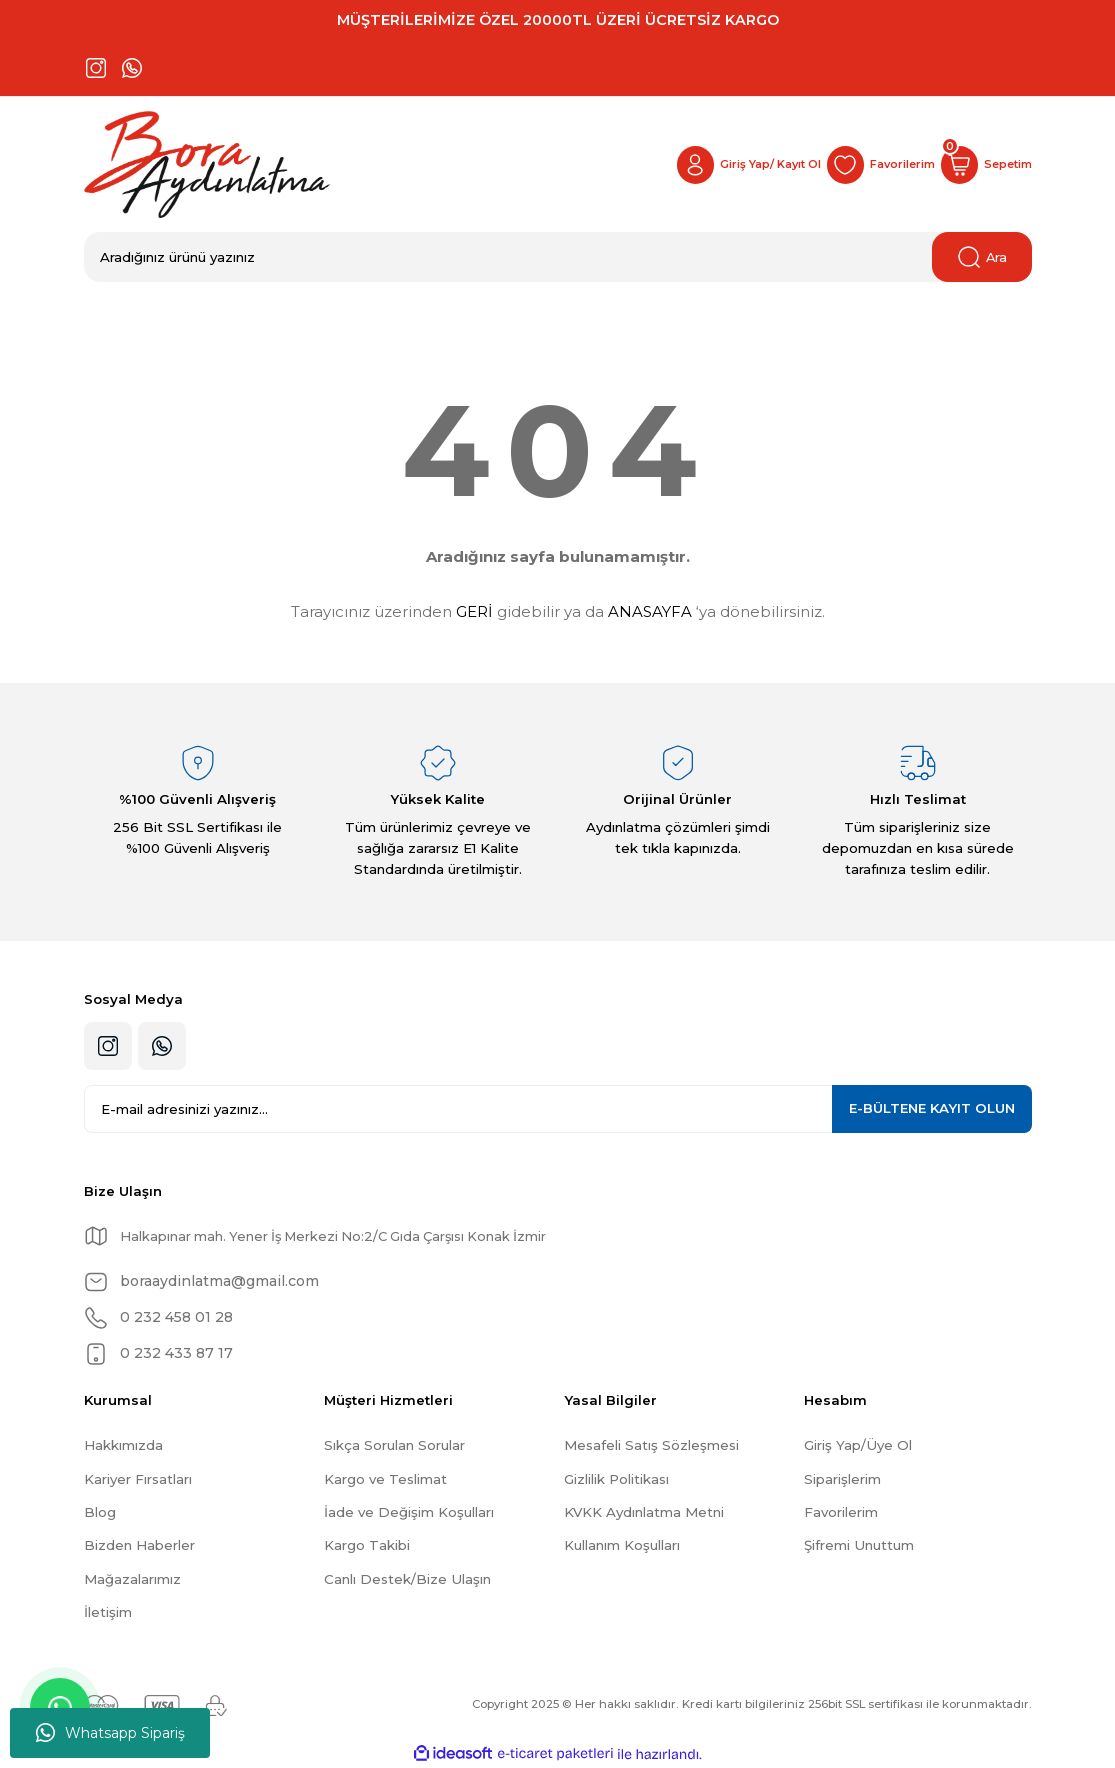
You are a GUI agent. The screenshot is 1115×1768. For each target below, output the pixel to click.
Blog (100, 1512)
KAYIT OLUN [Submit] (932, 1108)
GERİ (474, 611)
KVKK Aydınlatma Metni (644, 1512)
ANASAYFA (650, 611)
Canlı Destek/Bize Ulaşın (407, 1579)
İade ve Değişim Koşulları (409, 1512)
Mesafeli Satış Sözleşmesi (651, 1445)
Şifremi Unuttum (859, 1545)
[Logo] (207, 164)
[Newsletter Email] (558, 1109)
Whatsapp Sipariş (110, 1733)
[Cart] (985, 165)
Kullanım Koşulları (622, 1545)
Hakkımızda (123, 1445)
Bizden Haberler (139, 1545)
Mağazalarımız (132, 1579)
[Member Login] (740, 165)
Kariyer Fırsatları (138, 1479)
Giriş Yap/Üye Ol (858, 1445)
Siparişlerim (842, 1479)
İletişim (108, 1612)
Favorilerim (841, 1512)
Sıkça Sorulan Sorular (394, 1445)
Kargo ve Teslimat (385, 1479)
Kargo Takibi (367, 1545)
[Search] (558, 257)
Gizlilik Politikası (616, 1479)
